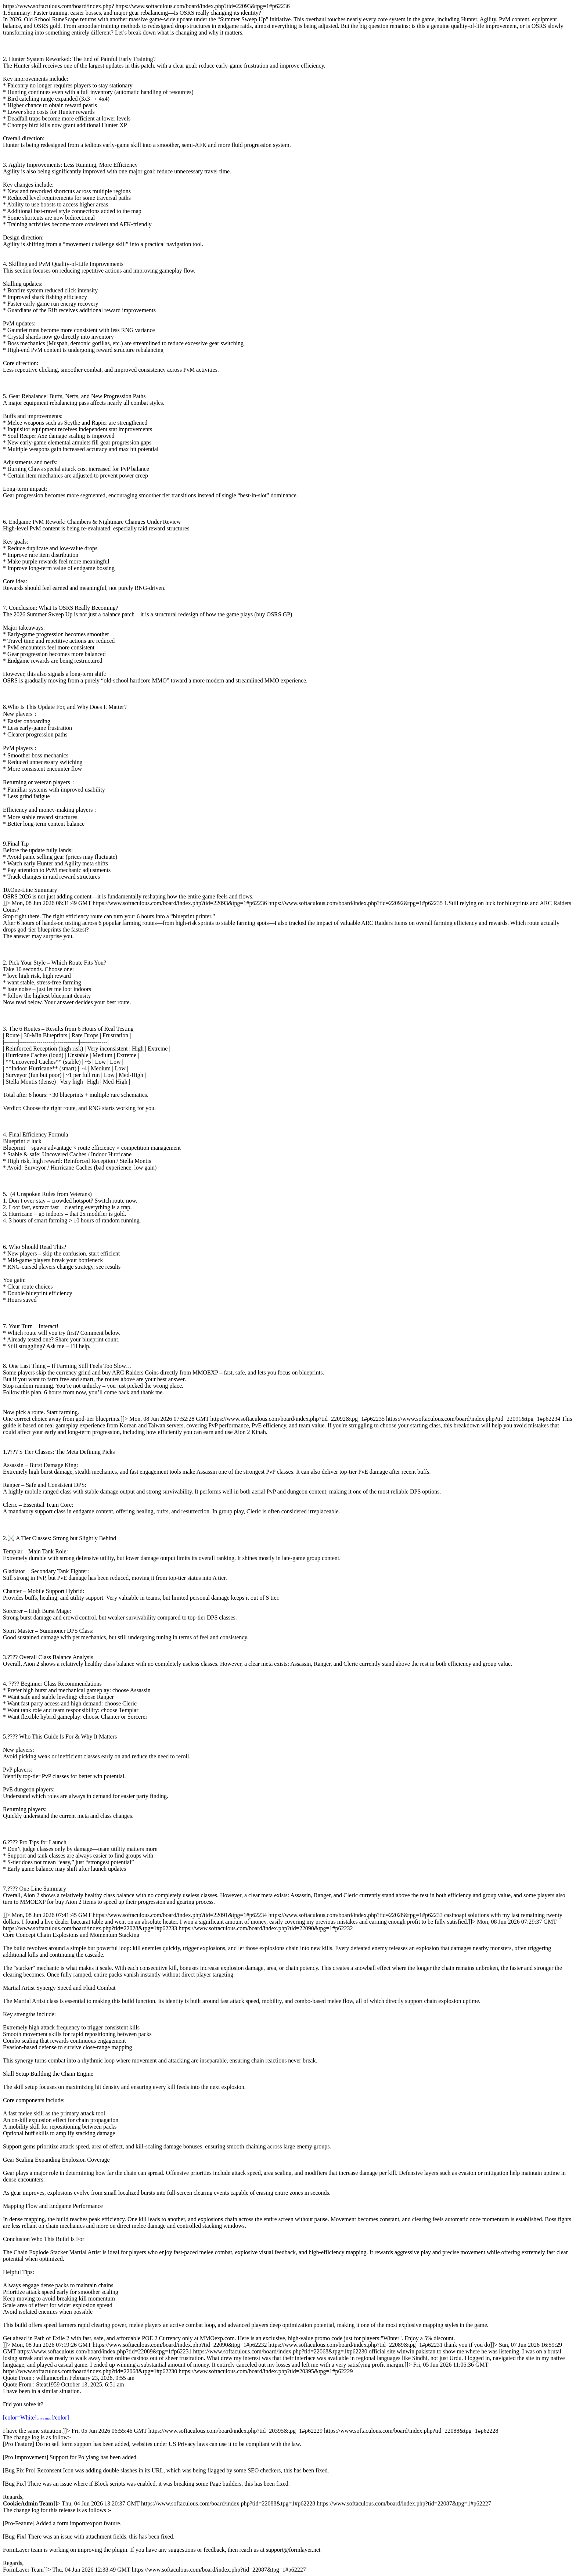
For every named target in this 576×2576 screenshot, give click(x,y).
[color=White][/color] (36, 2417)
